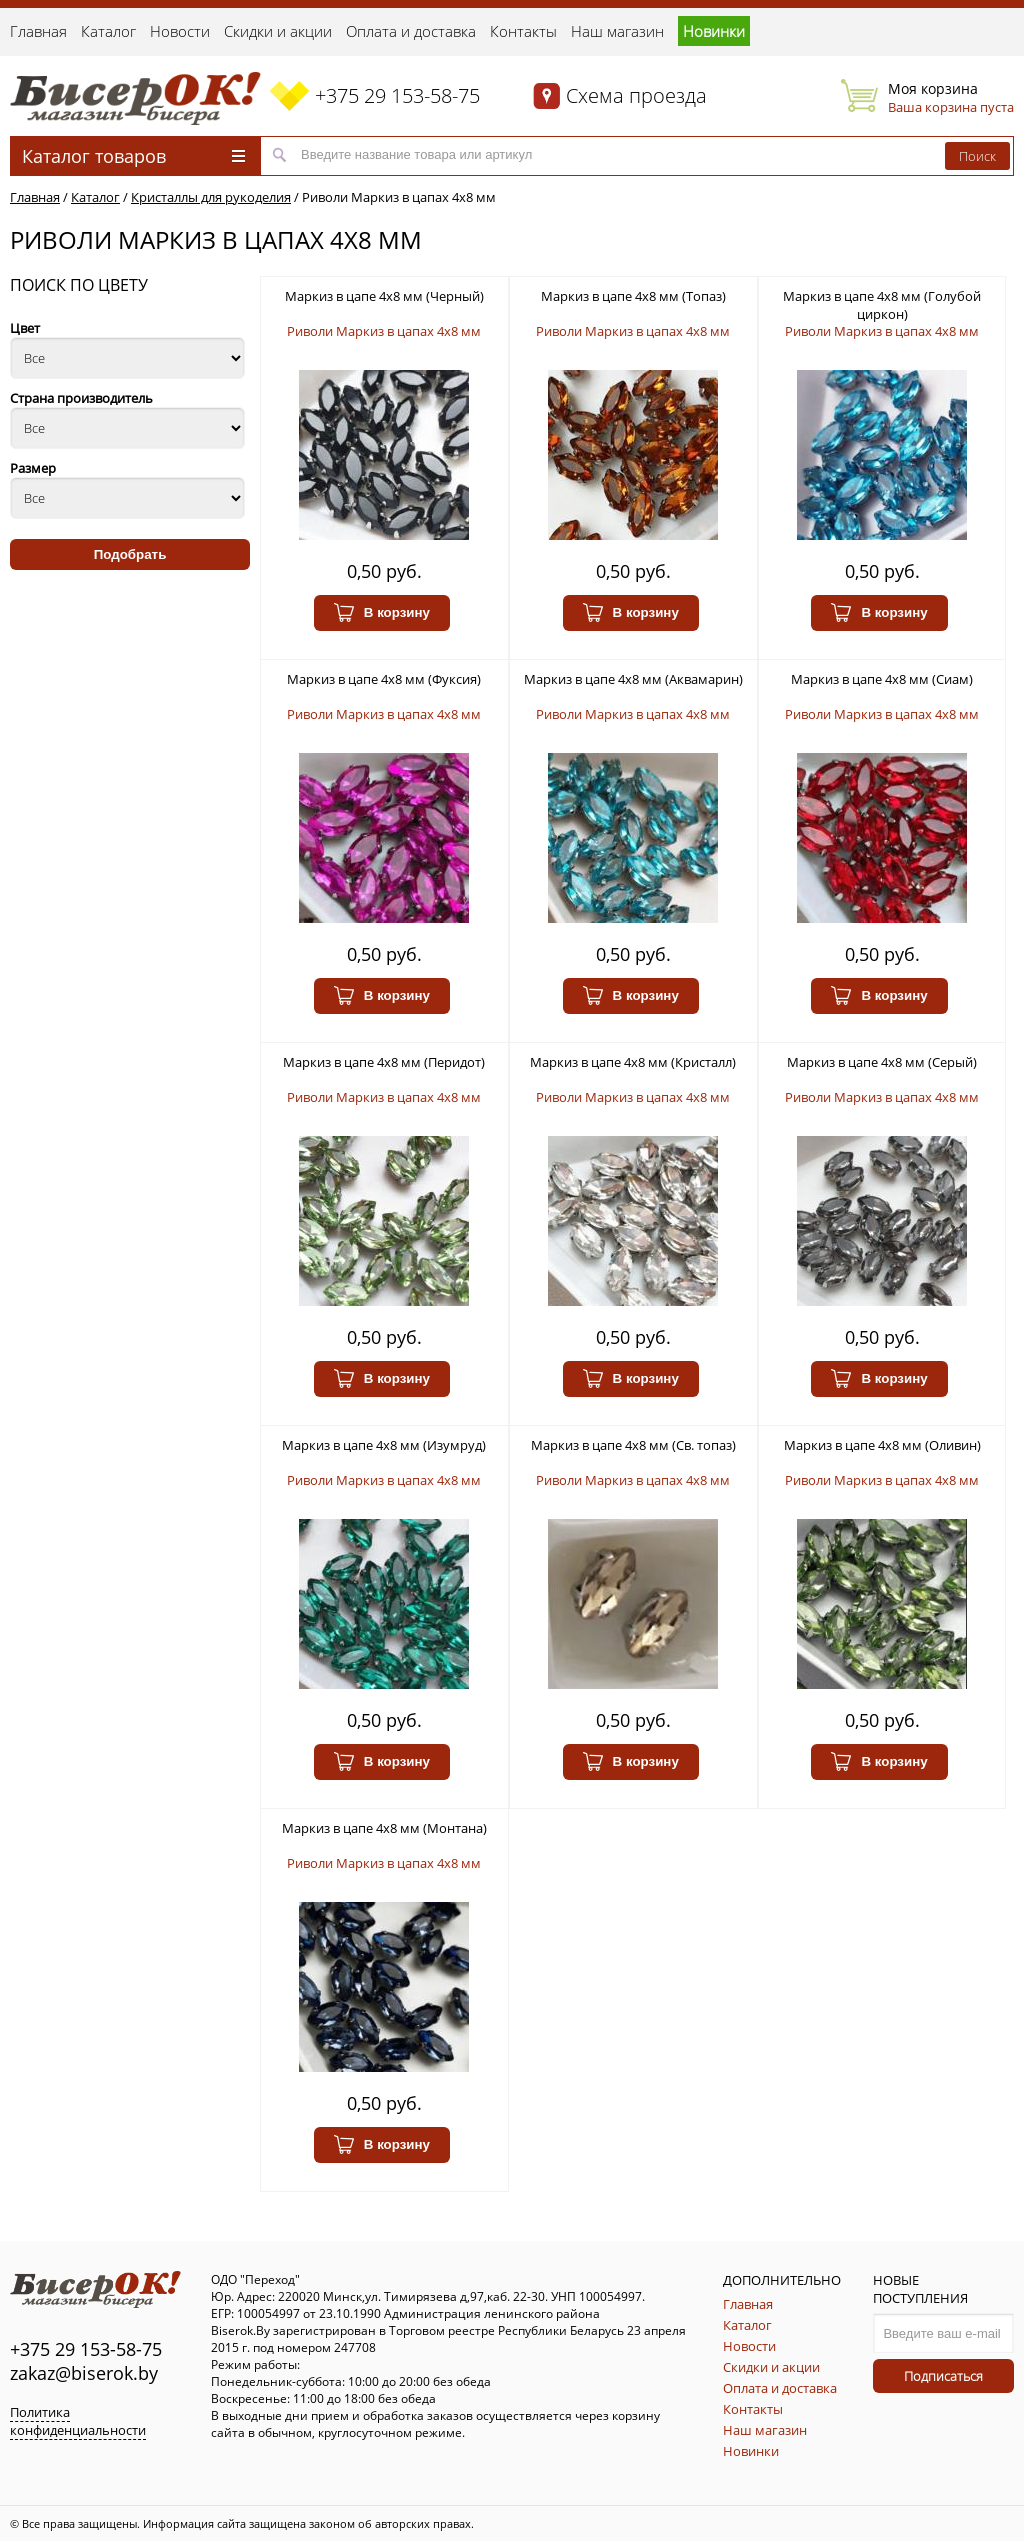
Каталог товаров (133, 156)
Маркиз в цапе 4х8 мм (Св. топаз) (633, 1445)
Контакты (523, 31)
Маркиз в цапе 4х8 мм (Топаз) (633, 296)
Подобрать (130, 554)
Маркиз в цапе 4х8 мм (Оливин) (882, 1445)
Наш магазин (617, 31)
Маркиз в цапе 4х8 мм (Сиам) (882, 679)
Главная (38, 31)
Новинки (714, 31)
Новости (180, 31)
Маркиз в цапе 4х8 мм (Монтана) (384, 1828)
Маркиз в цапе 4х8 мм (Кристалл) (633, 1062)
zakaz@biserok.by (84, 2373)
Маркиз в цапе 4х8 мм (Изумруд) (384, 1445)
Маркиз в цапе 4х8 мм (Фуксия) (384, 679)
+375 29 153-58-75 (397, 95)
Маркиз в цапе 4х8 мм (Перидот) (384, 1062)
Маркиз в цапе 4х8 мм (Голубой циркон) (882, 305)
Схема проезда (636, 95)
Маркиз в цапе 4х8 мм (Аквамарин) (633, 679)
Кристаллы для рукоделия (211, 197)
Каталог (108, 31)
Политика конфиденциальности (78, 2421)
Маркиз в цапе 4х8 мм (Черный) (384, 296)
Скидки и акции (278, 31)
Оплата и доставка (411, 31)
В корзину (382, 613)
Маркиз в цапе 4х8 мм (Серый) (882, 1062)
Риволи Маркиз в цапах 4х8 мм (399, 197)
